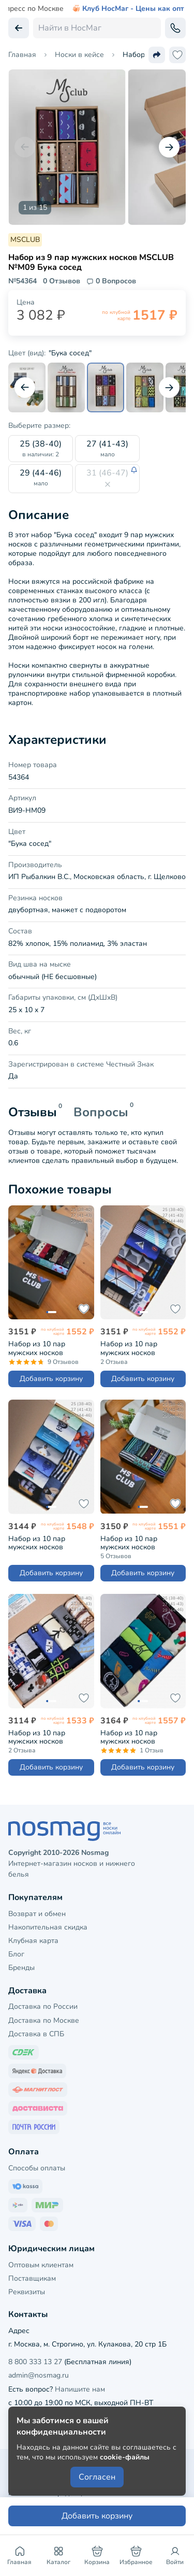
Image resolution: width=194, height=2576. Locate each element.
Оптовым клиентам (40, 2265)
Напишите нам (80, 2389)
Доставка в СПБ (36, 2034)
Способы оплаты (36, 2168)
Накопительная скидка (47, 1927)
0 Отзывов (61, 281)
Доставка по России (43, 2006)
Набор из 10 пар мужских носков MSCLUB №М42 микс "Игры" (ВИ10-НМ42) (44, 1737)
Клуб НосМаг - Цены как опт (128, 8)
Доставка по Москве (43, 2020)
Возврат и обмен (37, 1914)
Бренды (21, 1968)
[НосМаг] (97, 1831)
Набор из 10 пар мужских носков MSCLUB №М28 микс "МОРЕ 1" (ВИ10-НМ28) (48, 1543)
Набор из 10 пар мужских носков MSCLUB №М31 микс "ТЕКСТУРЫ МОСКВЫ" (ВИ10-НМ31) (138, 1348)
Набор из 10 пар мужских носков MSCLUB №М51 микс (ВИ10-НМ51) (136, 1737)
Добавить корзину (51, 1379)
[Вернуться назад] (18, 28)
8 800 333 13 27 (35, 2362)
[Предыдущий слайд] (24, 147)
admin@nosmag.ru (38, 2375)
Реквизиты (26, 2292)
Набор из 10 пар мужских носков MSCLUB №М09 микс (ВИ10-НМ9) (44, 1348)
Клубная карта (33, 1941)
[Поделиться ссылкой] (156, 55)
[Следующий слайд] (169, 147)
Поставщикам (32, 2278)
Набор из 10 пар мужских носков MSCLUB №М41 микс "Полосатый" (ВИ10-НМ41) (136, 1543)
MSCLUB (25, 239)
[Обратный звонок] (175, 28)
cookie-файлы (125, 2457)
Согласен (97, 2477)
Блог (16, 1954)
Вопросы (100, 1112)
